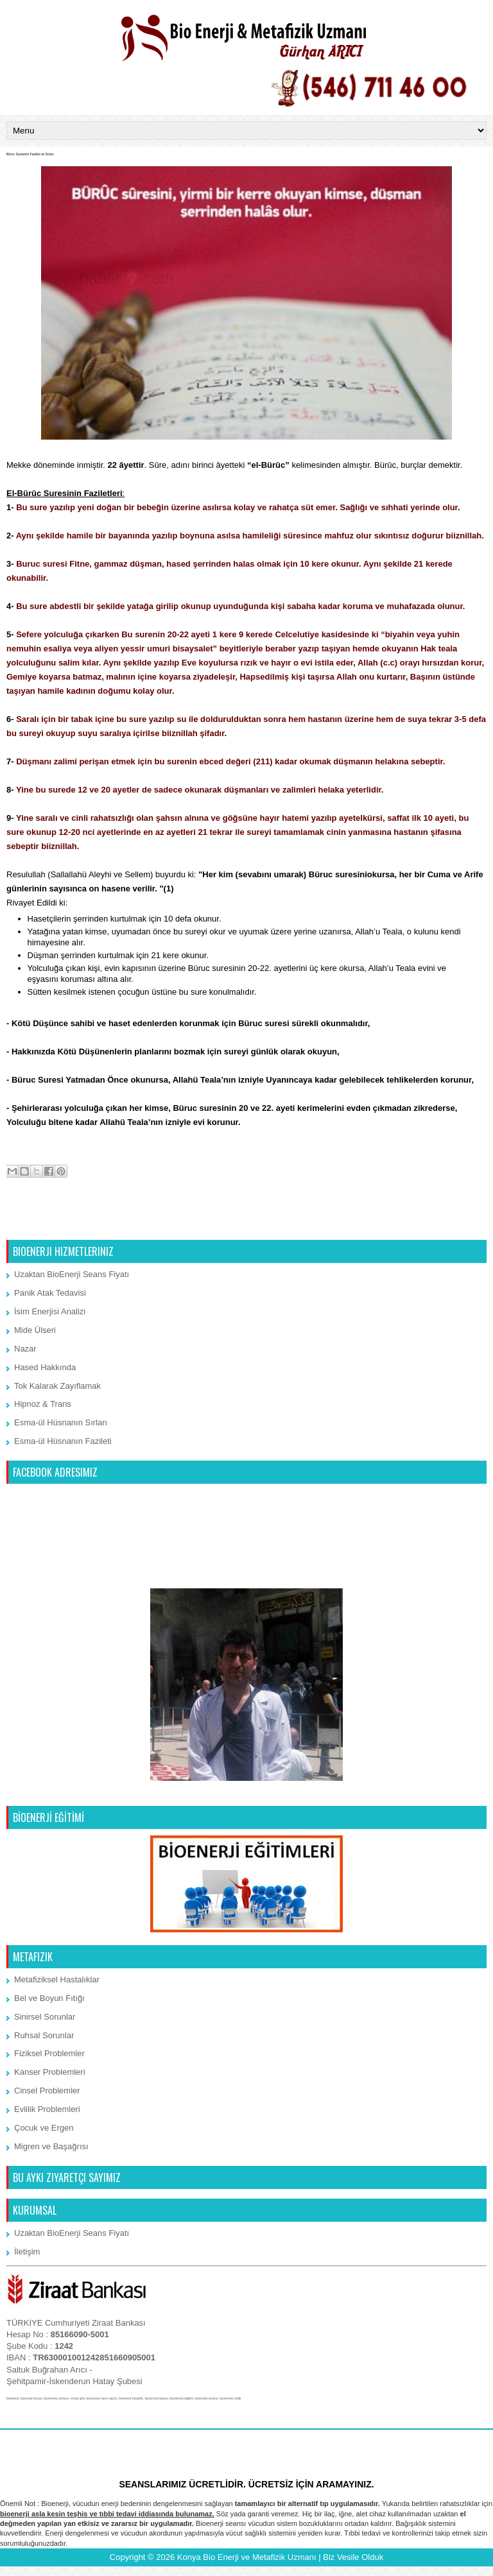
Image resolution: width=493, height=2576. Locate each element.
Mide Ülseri (35, 1330)
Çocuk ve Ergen (44, 2128)
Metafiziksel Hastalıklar (56, 1979)
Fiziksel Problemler (49, 2053)
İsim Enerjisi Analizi (49, 1311)
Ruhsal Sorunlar (44, 2035)
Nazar (25, 1348)
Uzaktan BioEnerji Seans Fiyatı (71, 1274)
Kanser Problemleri (49, 2072)
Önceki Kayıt (459, 1223)
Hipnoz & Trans (42, 1404)
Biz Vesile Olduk (353, 2557)
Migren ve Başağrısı (51, 2146)
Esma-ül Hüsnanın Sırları (60, 1422)
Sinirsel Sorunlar (44, 2017)
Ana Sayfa (248, 1223)
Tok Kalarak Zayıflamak (57, 1386)
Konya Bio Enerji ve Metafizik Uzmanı (246, 2557)
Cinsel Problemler (47, 2090)
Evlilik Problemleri (47, 2109)
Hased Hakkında (45, 1367)
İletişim (27, 2251)
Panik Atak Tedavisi (50, 1293)
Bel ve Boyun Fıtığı (49, 1998)
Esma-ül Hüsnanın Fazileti (63, 1441)
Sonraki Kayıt (35, 1223)
